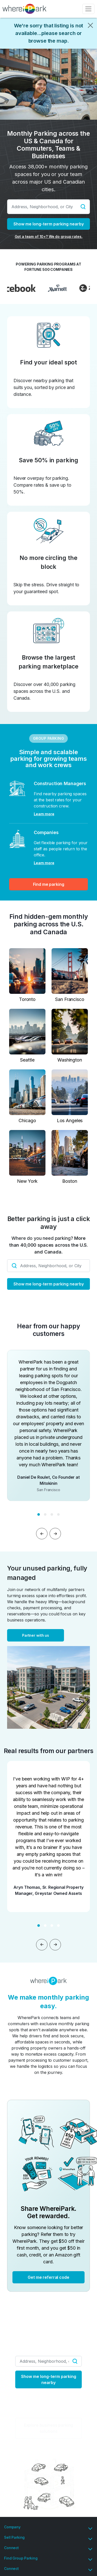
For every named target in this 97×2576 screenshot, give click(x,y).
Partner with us (35, 1635)
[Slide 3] (52, 1514)
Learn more (44, 814)
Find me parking (48, 884)
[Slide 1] (38, 1514)
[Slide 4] (58, 1514)
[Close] (90, 25)
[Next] (55, 1533)
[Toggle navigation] (88, 9)
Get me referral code (48, 2277)
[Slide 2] (45, 1514)
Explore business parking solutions (48, 2428)
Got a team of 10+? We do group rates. (49, 236)
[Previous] (41, 1533)
